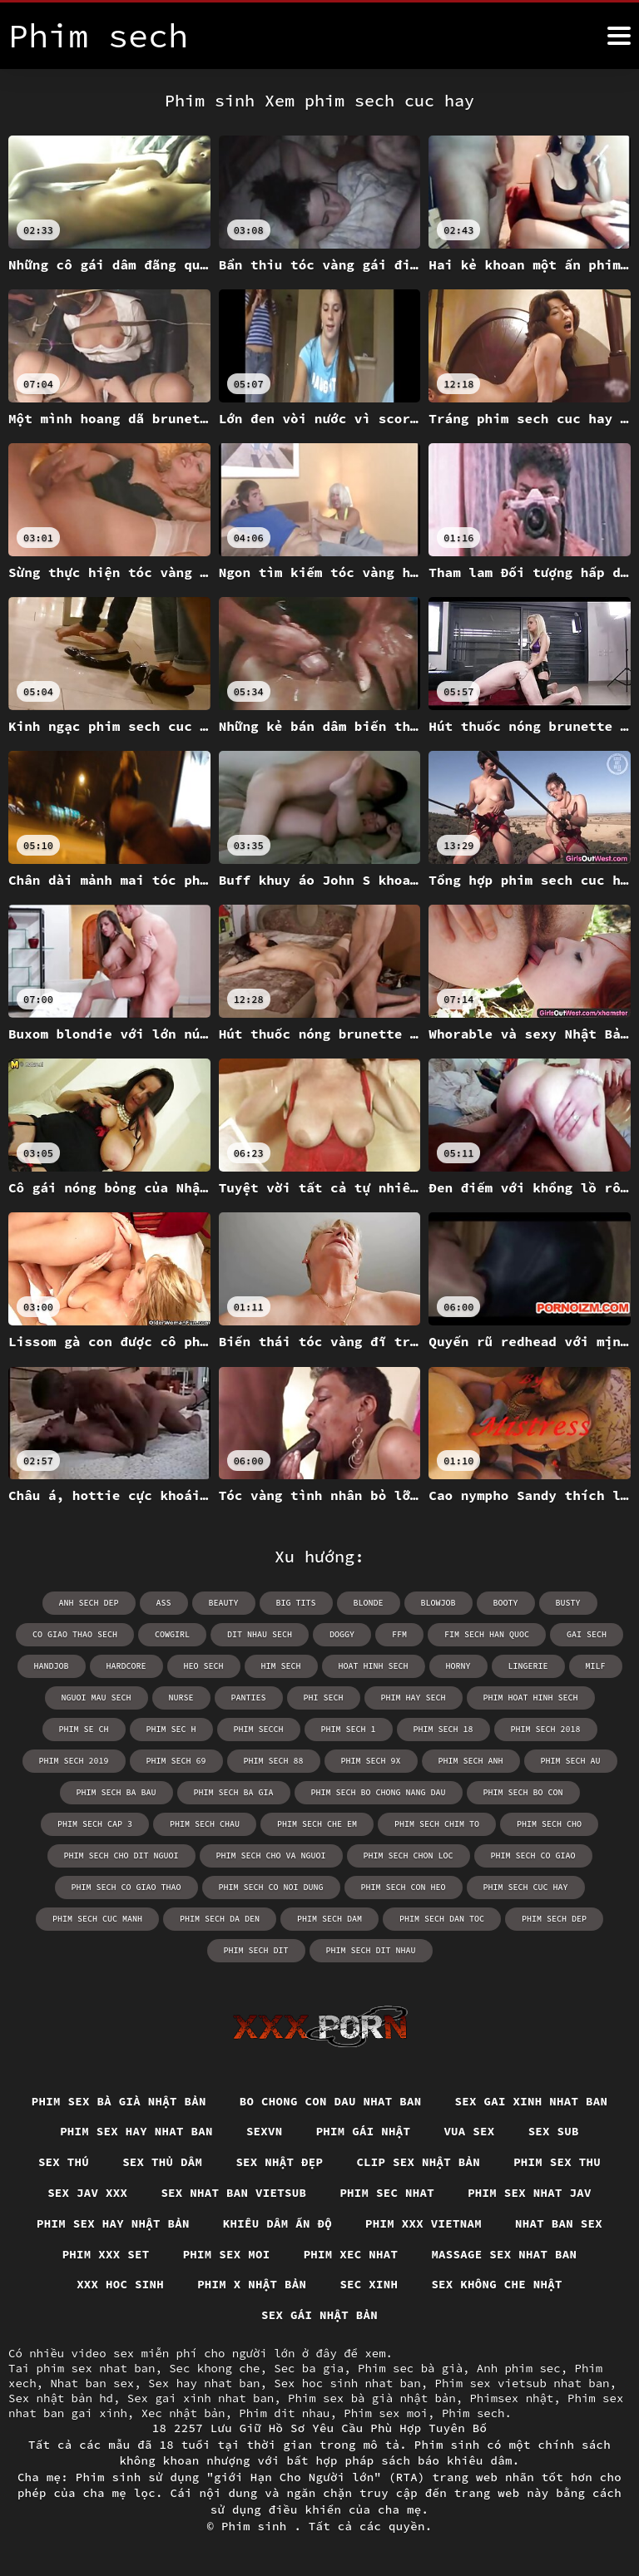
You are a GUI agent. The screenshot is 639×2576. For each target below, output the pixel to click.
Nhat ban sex (558, 2223)
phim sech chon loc (408, 1855)
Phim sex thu (557, 2161)
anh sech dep (89, 1602)
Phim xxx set (106, 2254)
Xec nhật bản (183, 2413)
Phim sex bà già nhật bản (119, 2101)
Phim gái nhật (363, 2131)
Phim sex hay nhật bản (113, 2223)
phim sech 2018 (546, 1729)
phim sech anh (470, 1760)
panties (248, 1697)
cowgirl (172, 1634)
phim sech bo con (523, 1792)
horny (458, 1666)
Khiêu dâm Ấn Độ (277, 2223)
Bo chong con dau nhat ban (331, 2101)
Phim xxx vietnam (423, 2223)
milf (596, 1666)
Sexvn (264, 2131)
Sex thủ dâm (162, 2161)
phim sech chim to (436, 1823)
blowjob (438, 1602)
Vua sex (468, 2131)
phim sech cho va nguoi (271, 1855)
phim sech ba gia (234, 1792)
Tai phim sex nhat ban (81, 2368)
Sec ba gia (309, 2368)
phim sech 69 (176, 1760)
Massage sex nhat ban (504, 2254)
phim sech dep (554, 1918)
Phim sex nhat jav (530, 2192)
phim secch (259, 1729)
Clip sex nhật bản (418, 2161)
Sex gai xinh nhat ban (531, 2101)
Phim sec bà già (410, 2368)
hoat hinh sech (374, 1666)
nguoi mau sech (96, 1697)
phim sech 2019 (74, 1760)
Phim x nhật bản (251, 2284)
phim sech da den (220, 1918)
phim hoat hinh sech (530, 1697)
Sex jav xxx (87, 2192)
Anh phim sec (519, 2368)
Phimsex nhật (511, 2398)
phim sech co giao (533, 1855)
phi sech (324, 1697)
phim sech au (571, 1760)
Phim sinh (258, 2526)
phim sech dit (256, 1950)
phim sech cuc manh (97, 1918)
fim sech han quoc (486, 1634)
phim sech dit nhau (371, 1950)
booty (505, 1602)
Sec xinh (368, 2284)
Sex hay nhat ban (204, 2383)
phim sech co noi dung (271, 1887)
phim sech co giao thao (126, 1887)
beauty (224, 1602)
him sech (281, 1666)
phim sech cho (549, 1823)
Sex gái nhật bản (319, 2314)
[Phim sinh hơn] (619, 36)
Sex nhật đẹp (279, 2161)
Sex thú (63, 2161)
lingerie (528, 1666)
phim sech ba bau (116, 1792)
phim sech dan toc (441, 1918)
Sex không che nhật (496, 2284)
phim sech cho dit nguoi (121, 1855)
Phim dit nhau (284, 2413)
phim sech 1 (348, 1729)
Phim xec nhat (351, 2254)
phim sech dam (329, 1918)
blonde (369, 1602)
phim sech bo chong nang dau (378, 1792)
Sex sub (553, 2131)
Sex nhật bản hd (60, 2398)
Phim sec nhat (386, 2192)
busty (568, 1602)
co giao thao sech (74, 1634)
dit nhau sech (259, 1634)
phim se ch (84, 1729)
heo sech (204, 1666)
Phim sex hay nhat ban (136, 2131)
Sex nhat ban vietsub (233, 2192)
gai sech (587, 1634)
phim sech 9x (371, 1760)
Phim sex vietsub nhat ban (521, 2383)
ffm (399, 1634)
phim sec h (171, 1729)
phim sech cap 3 (94, 1823)
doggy (341, 1634)
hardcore (126, 1666)
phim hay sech (413, 1697)
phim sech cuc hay (525, 1887)
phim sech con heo (403, 1887)
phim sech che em (317, 1823)
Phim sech (473, 2413)
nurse (181, 1697)
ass (163, 1602)
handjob (51, 1666)
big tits (296, 1602)
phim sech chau (205, 1823)
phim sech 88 (274, 1760)
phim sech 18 (443, 1729)
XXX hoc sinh (120, 2284)
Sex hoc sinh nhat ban (347, 2383)
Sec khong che (214, 2368)
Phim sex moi (226, 2254)
